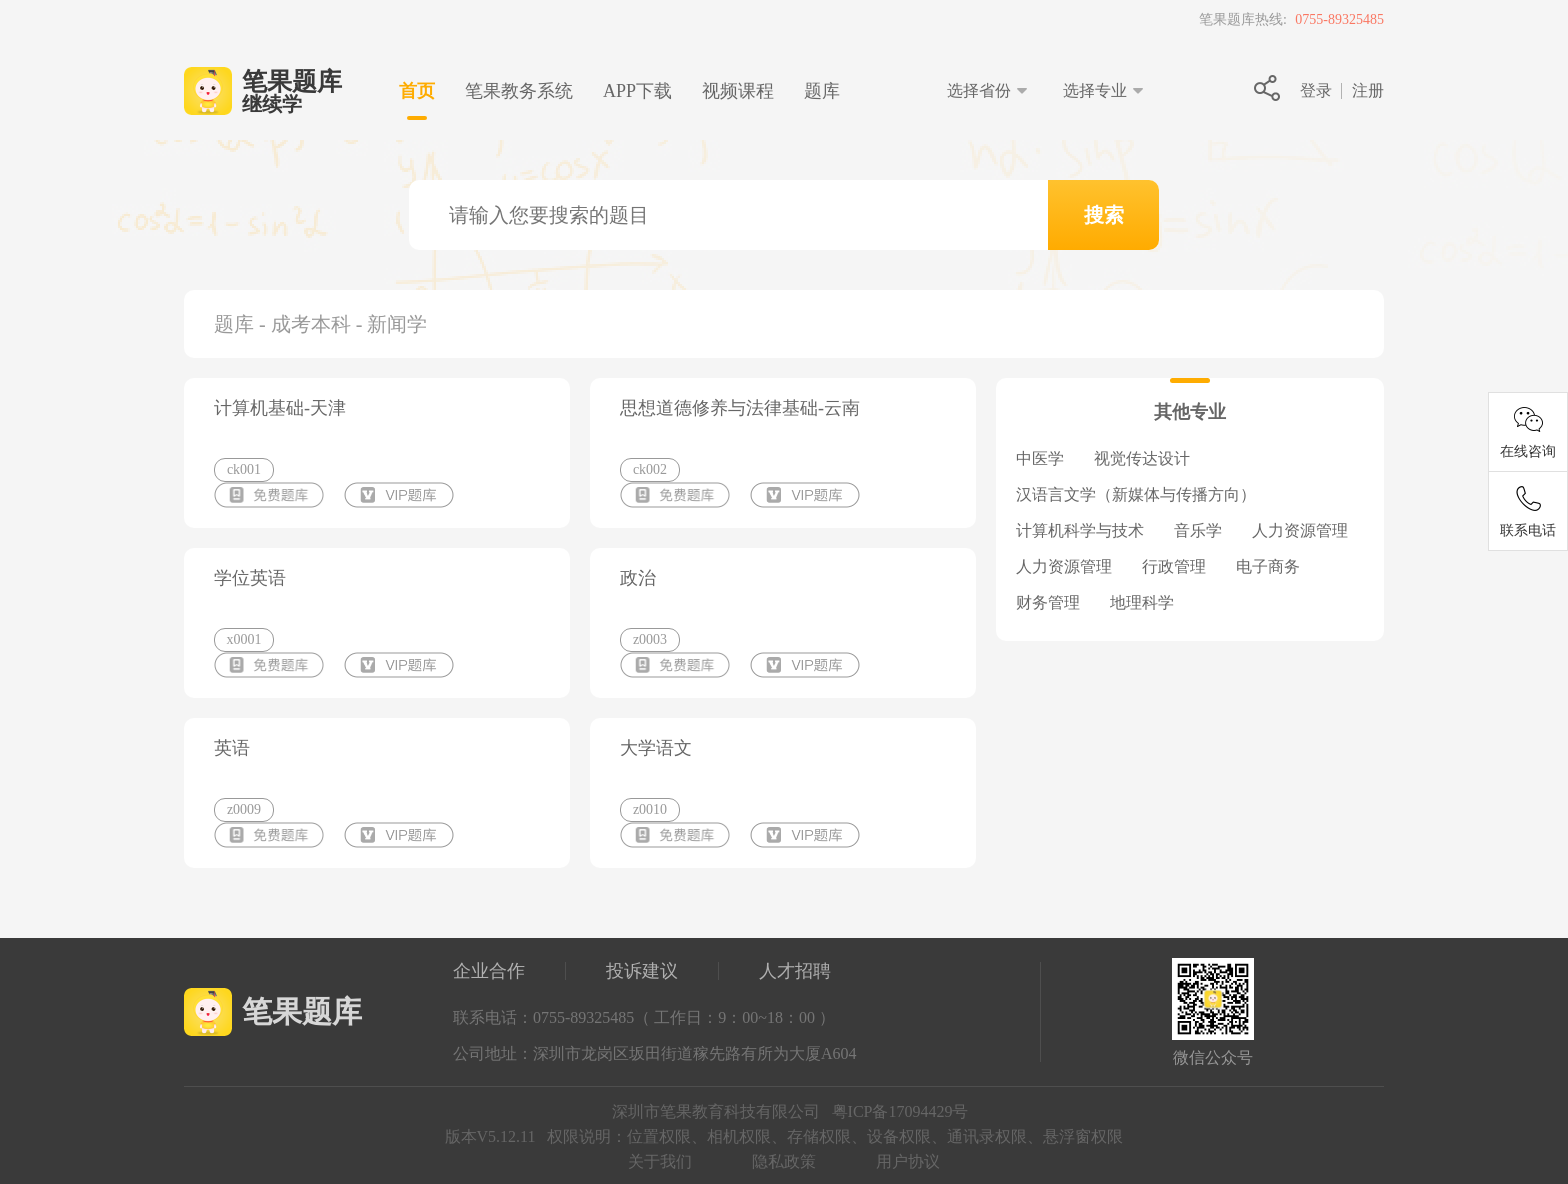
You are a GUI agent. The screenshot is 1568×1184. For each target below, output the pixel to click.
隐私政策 (784, 1161)
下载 (637, 91)
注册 (1368, 90)
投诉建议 (642, 971)
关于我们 (660, 1161)
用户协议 (908, 1161)
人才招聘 (795, 971)
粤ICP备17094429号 (900, 1111)
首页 (417, 91)
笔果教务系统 (519, 91)
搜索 (1104, 215)
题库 (822, 91)
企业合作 (489, 971)
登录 (1316, 90)
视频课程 (738, 91)
